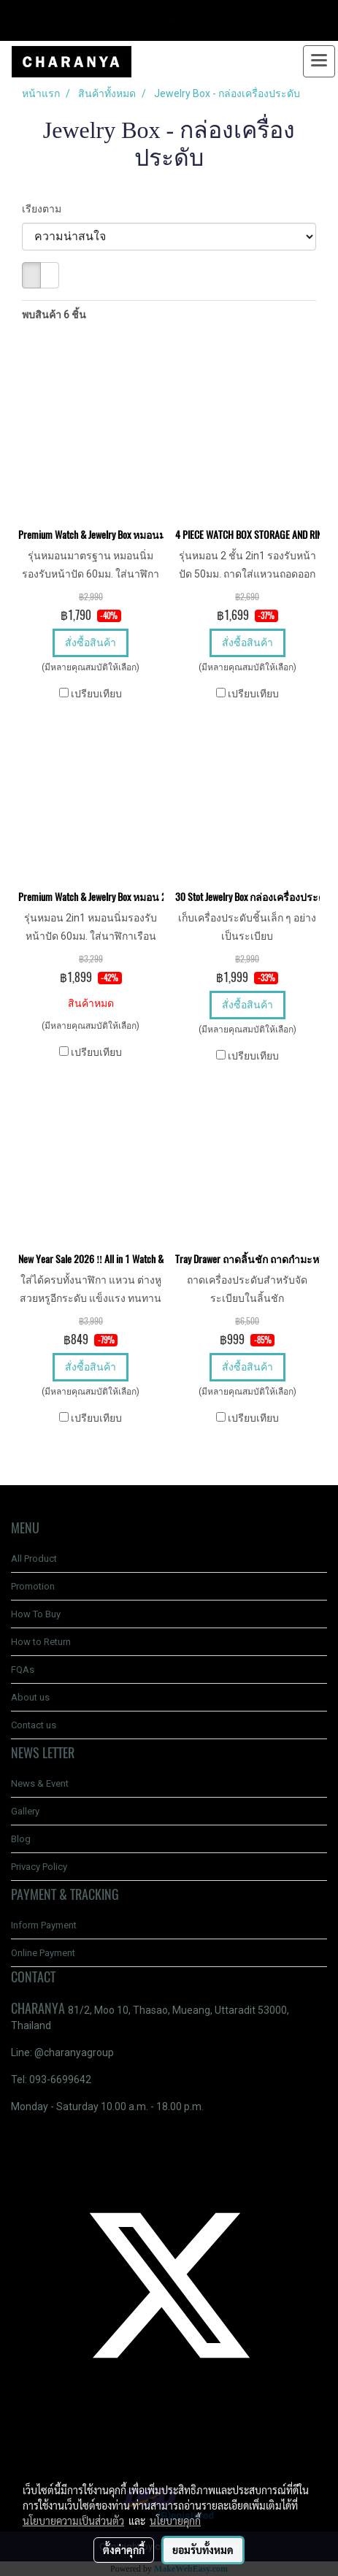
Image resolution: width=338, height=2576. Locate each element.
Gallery (25, 1811)
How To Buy (36, 1614)
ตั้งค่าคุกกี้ (124, 2549)
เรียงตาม (45, 209)
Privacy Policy (39, 1866)
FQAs (22, 1669)
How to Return (41, 1641)
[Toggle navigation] (319, 61)
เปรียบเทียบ (96, 693)
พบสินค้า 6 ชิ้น (54, 315)
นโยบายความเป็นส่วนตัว (73, 2520)
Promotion (33, 1586)
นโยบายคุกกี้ (175, 2520)
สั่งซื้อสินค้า (90, 642)
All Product (34, 1558)
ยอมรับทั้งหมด (203, 2549)
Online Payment (43, 1952)
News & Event (40, 1783)
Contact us (33, 1725)
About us (30, 1697)
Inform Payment (44, 1925)
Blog (21, 1838)
